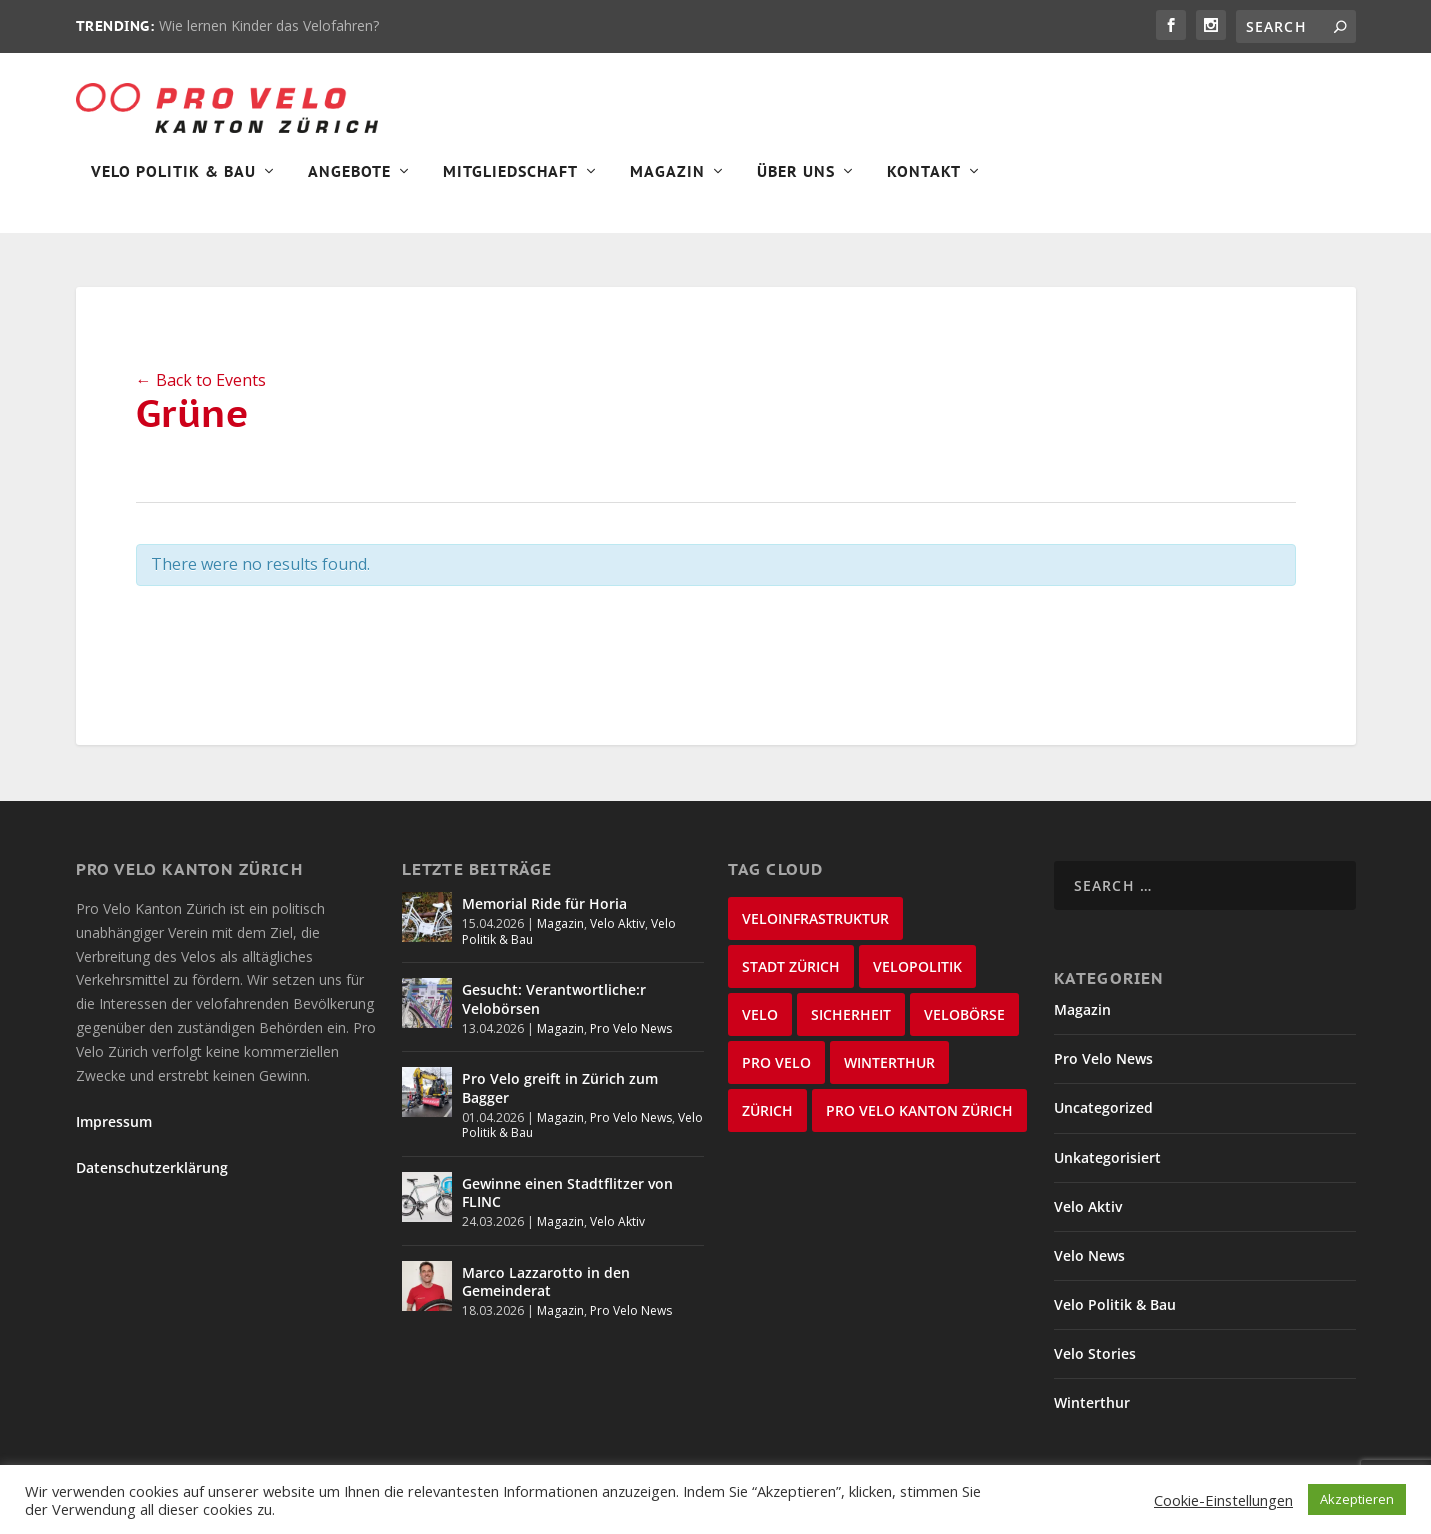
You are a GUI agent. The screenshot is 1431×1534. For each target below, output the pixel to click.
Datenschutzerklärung (152, 1167)
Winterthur (1092, 1402)
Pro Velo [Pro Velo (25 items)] (776, 1062)
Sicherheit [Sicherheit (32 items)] (851, 1014)
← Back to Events (201, 380)
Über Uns (796, 186)
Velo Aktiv (617, 923)
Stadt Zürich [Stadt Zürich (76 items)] (791, 966)
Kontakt (924, 186)
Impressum (114, 1121)
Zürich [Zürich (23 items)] (767, 1110)
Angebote (349, 186)
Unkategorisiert (1107, 1157)
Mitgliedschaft (510, 186)
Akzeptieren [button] (1357, 1499)
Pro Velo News (631, 1028)
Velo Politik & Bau (173, 186)
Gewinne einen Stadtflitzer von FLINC (567, 1192)
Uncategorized (1103, 1107)
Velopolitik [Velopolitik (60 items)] (917, 966)
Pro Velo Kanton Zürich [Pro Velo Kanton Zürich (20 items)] (919, 1110)
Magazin (667, 186)
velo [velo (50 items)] (760, 1014)
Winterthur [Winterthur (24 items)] (889, 1062)
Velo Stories (1095, 1353)
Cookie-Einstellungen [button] (1223, 1500)
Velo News (1089, 1255)
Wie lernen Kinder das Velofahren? (269, 25)
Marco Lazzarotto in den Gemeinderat (546, 1281)
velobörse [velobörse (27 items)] (964, 1014)
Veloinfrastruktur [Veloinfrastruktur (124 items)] (815, 918)
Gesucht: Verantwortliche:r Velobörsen (554, 998)
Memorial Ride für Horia (544, 903)
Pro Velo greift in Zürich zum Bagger (560, 1087)
